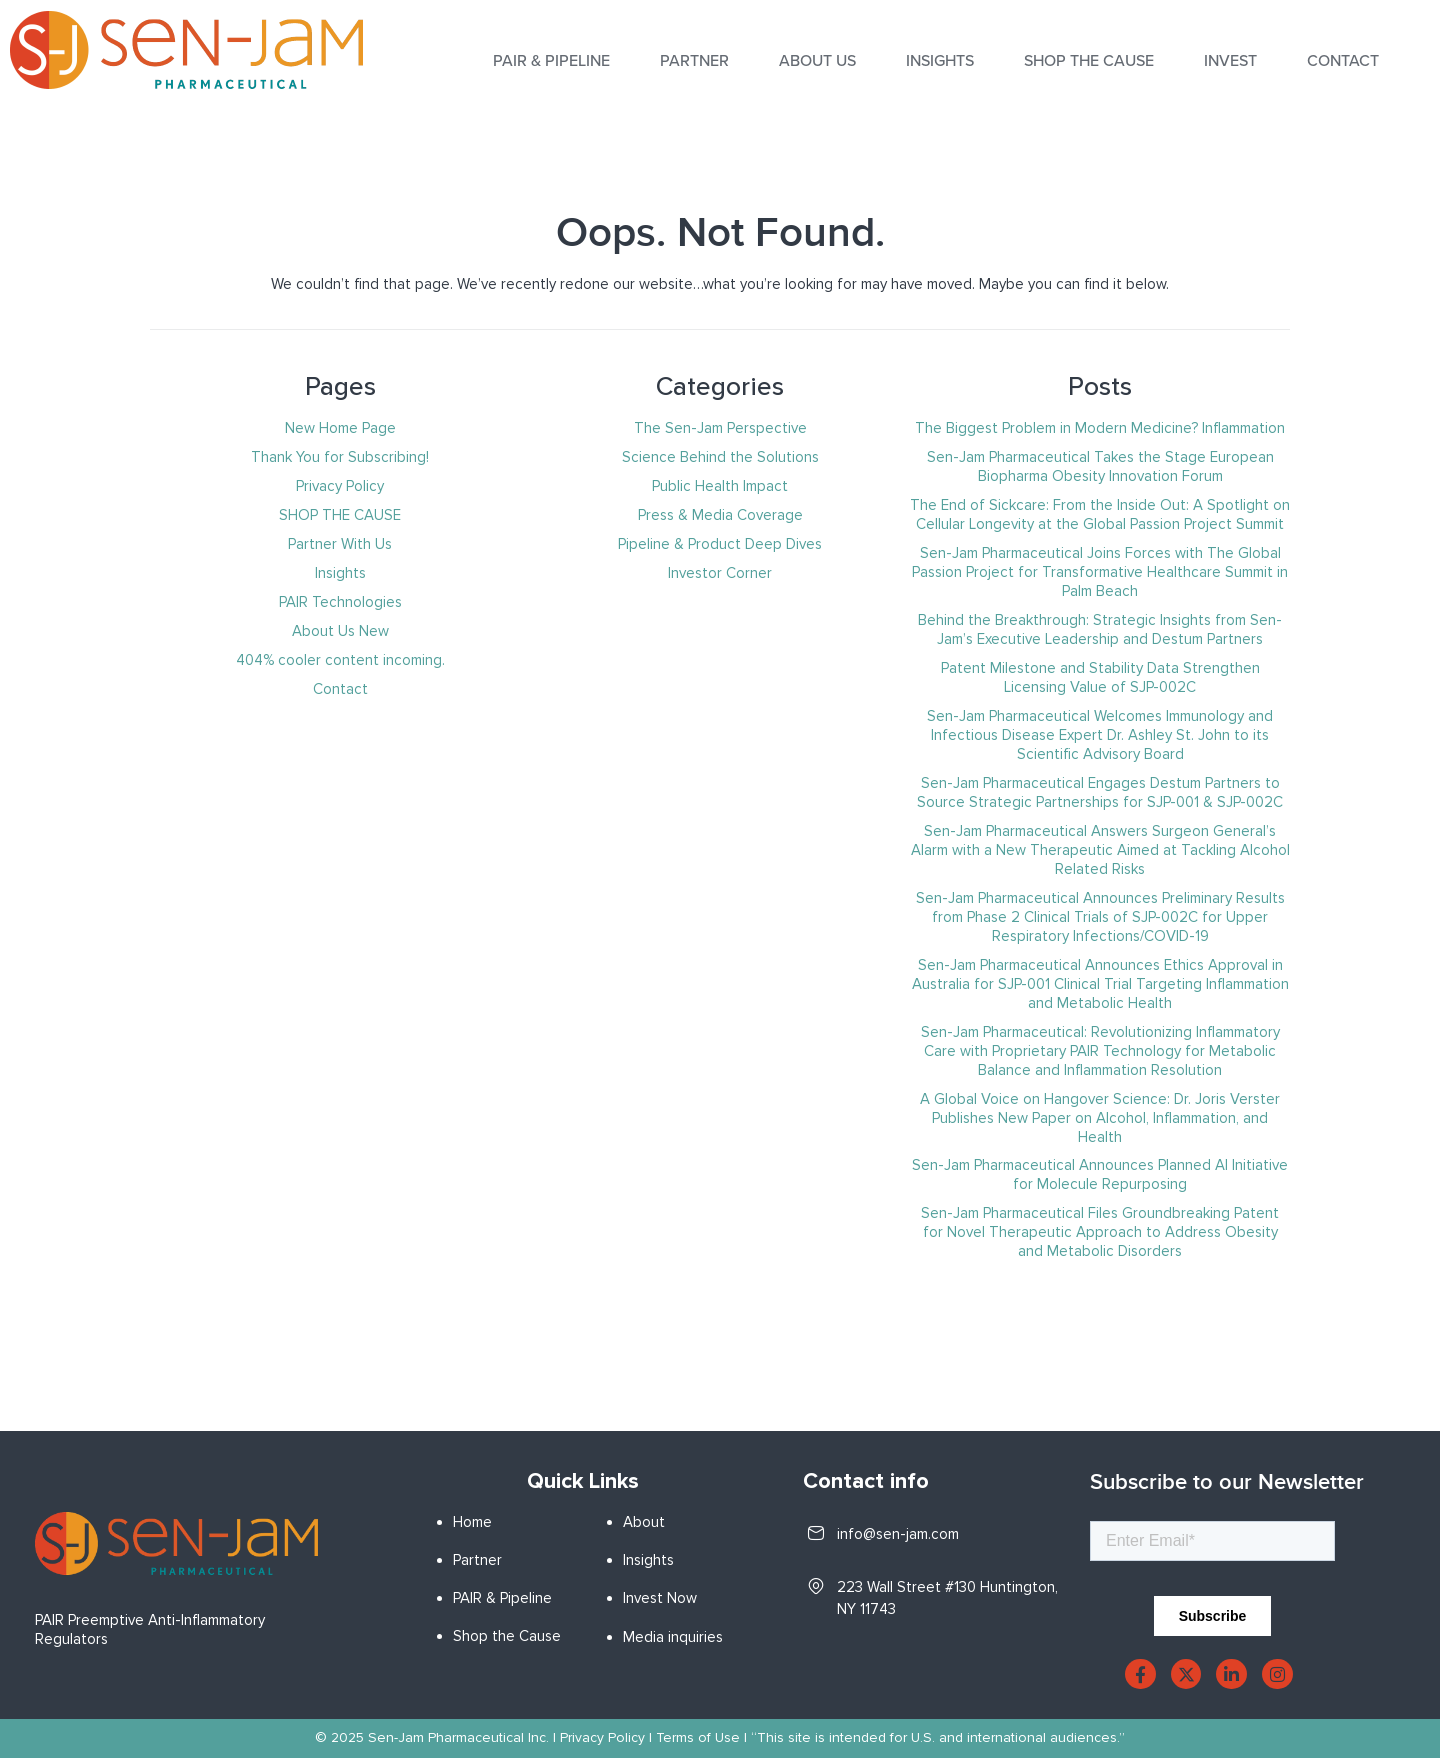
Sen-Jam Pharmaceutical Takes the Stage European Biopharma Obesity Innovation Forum (1100, 466)
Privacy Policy (340, 486)
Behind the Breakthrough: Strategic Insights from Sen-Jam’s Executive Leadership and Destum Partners (1100, 629)
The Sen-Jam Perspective (720, 428)
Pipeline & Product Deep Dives (720, 544)
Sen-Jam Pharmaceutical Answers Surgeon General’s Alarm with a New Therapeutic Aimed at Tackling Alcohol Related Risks (1100, 850)
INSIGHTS (940, 60)
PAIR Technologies (340, 602)
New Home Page (340, 428)
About (644, 1522)
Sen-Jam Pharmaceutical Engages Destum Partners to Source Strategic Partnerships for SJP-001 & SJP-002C (1100, 792)
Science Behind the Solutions (720, 457)
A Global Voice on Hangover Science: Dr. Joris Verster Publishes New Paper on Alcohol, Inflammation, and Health (1100, 1118)
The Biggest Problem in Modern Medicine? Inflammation (1100, 428)
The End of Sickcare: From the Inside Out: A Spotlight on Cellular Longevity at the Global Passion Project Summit (1100, 514)
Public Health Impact (720, 486)
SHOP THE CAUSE (1089, 60)
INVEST (1230, 60)
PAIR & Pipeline (502, 1598)
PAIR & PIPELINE (551, 60)
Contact (1343, 60)
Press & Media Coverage (720, 515)
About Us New (340, 631)
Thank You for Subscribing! (340, 457)
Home (472, 1522)
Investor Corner (720, 573)
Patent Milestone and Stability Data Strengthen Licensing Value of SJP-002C (1100, 677)
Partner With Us (340, 544)
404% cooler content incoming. (340, 660)
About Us (817, 60)
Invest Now (660, 1598)
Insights (340, 573)
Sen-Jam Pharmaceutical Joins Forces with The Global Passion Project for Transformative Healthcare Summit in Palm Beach (1100, 572)
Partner (694, 60)
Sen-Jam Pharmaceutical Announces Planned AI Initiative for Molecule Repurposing (1100, 1174)
